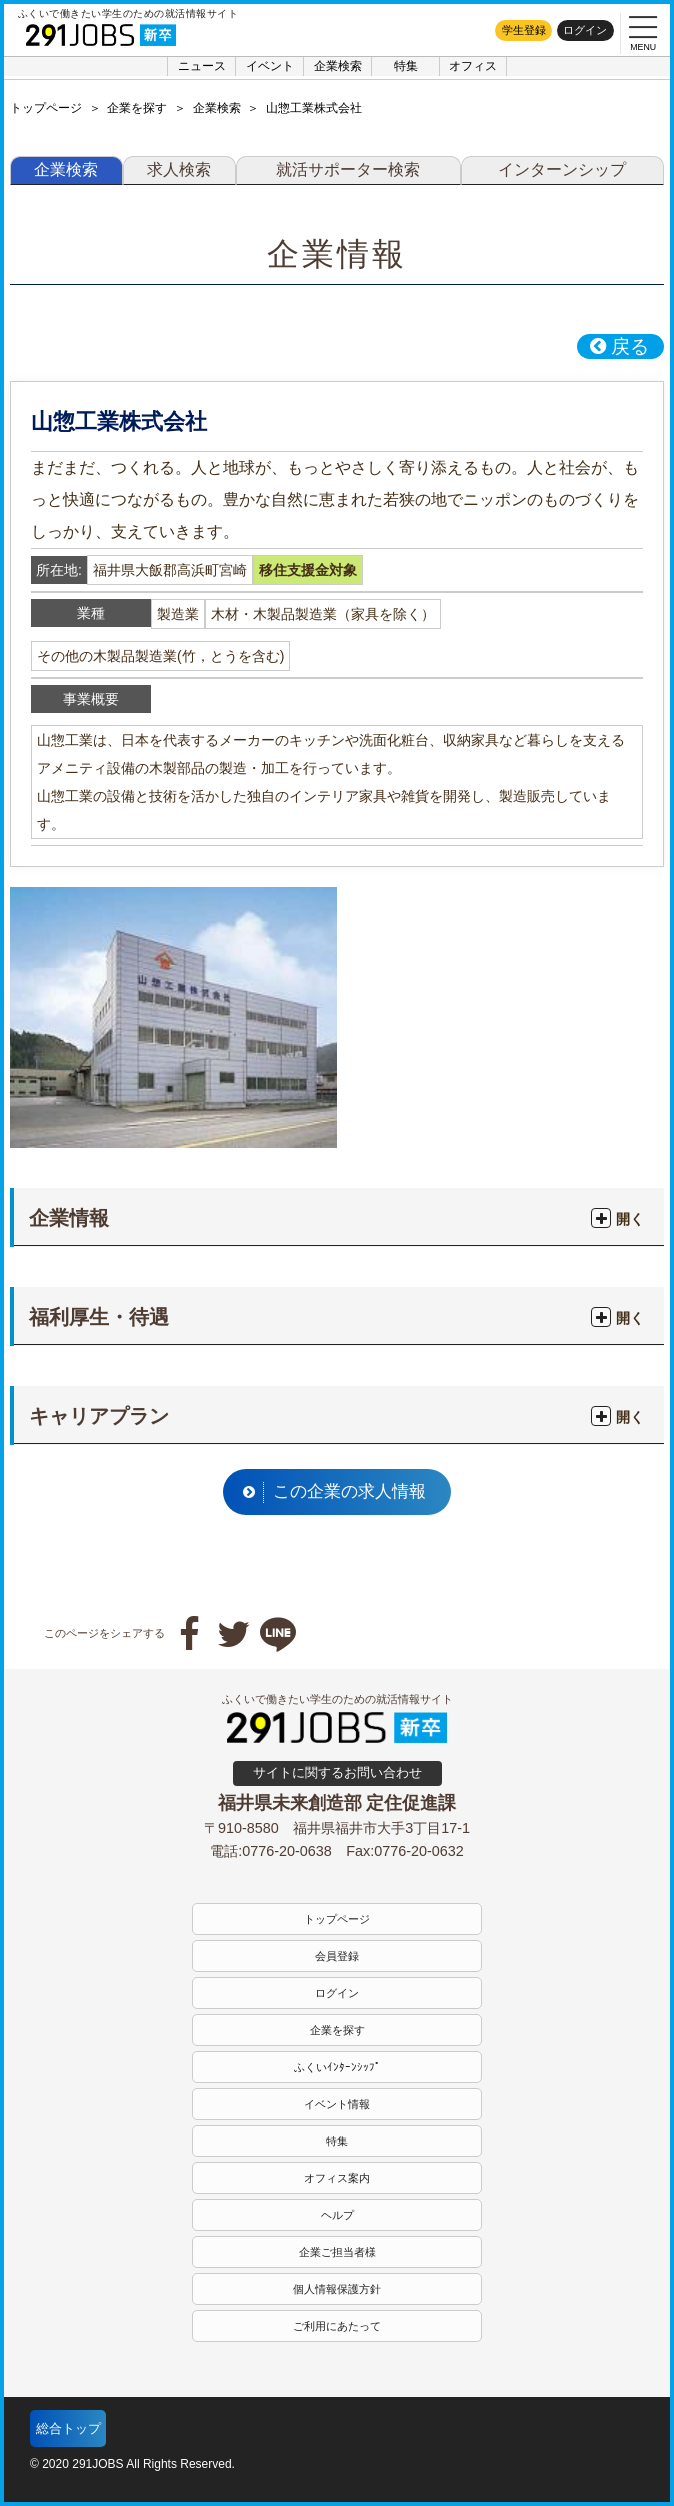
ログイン (585, 30)
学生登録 (524, 30)
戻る (619, 346)
